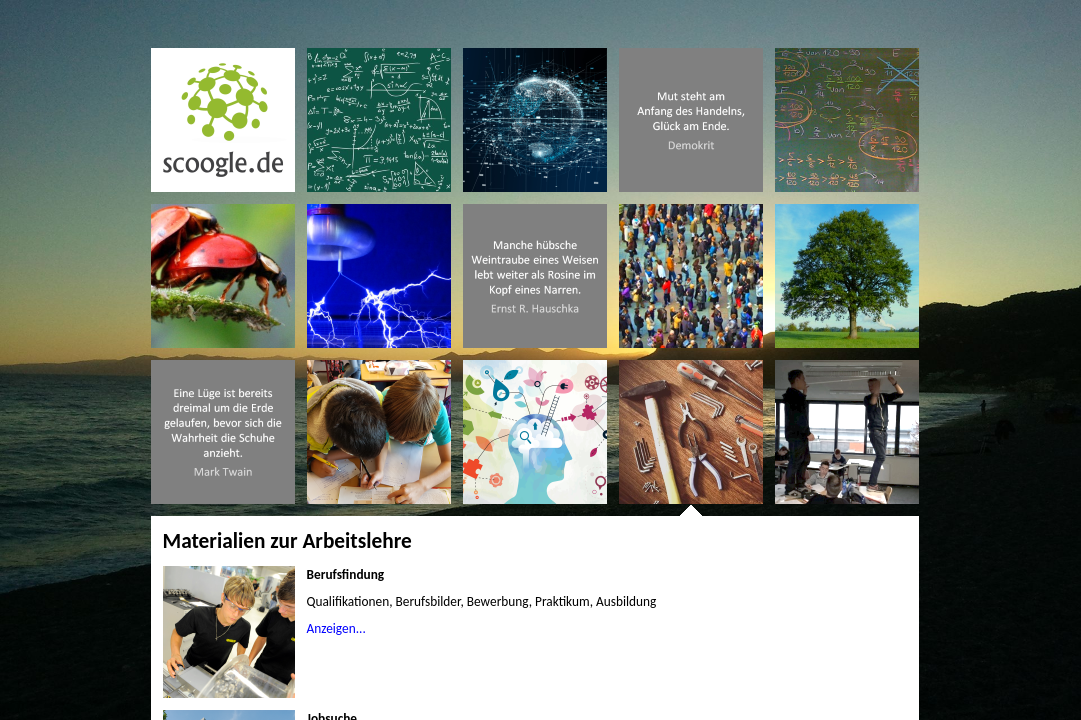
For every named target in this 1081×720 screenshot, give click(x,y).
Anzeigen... (336, 628)
